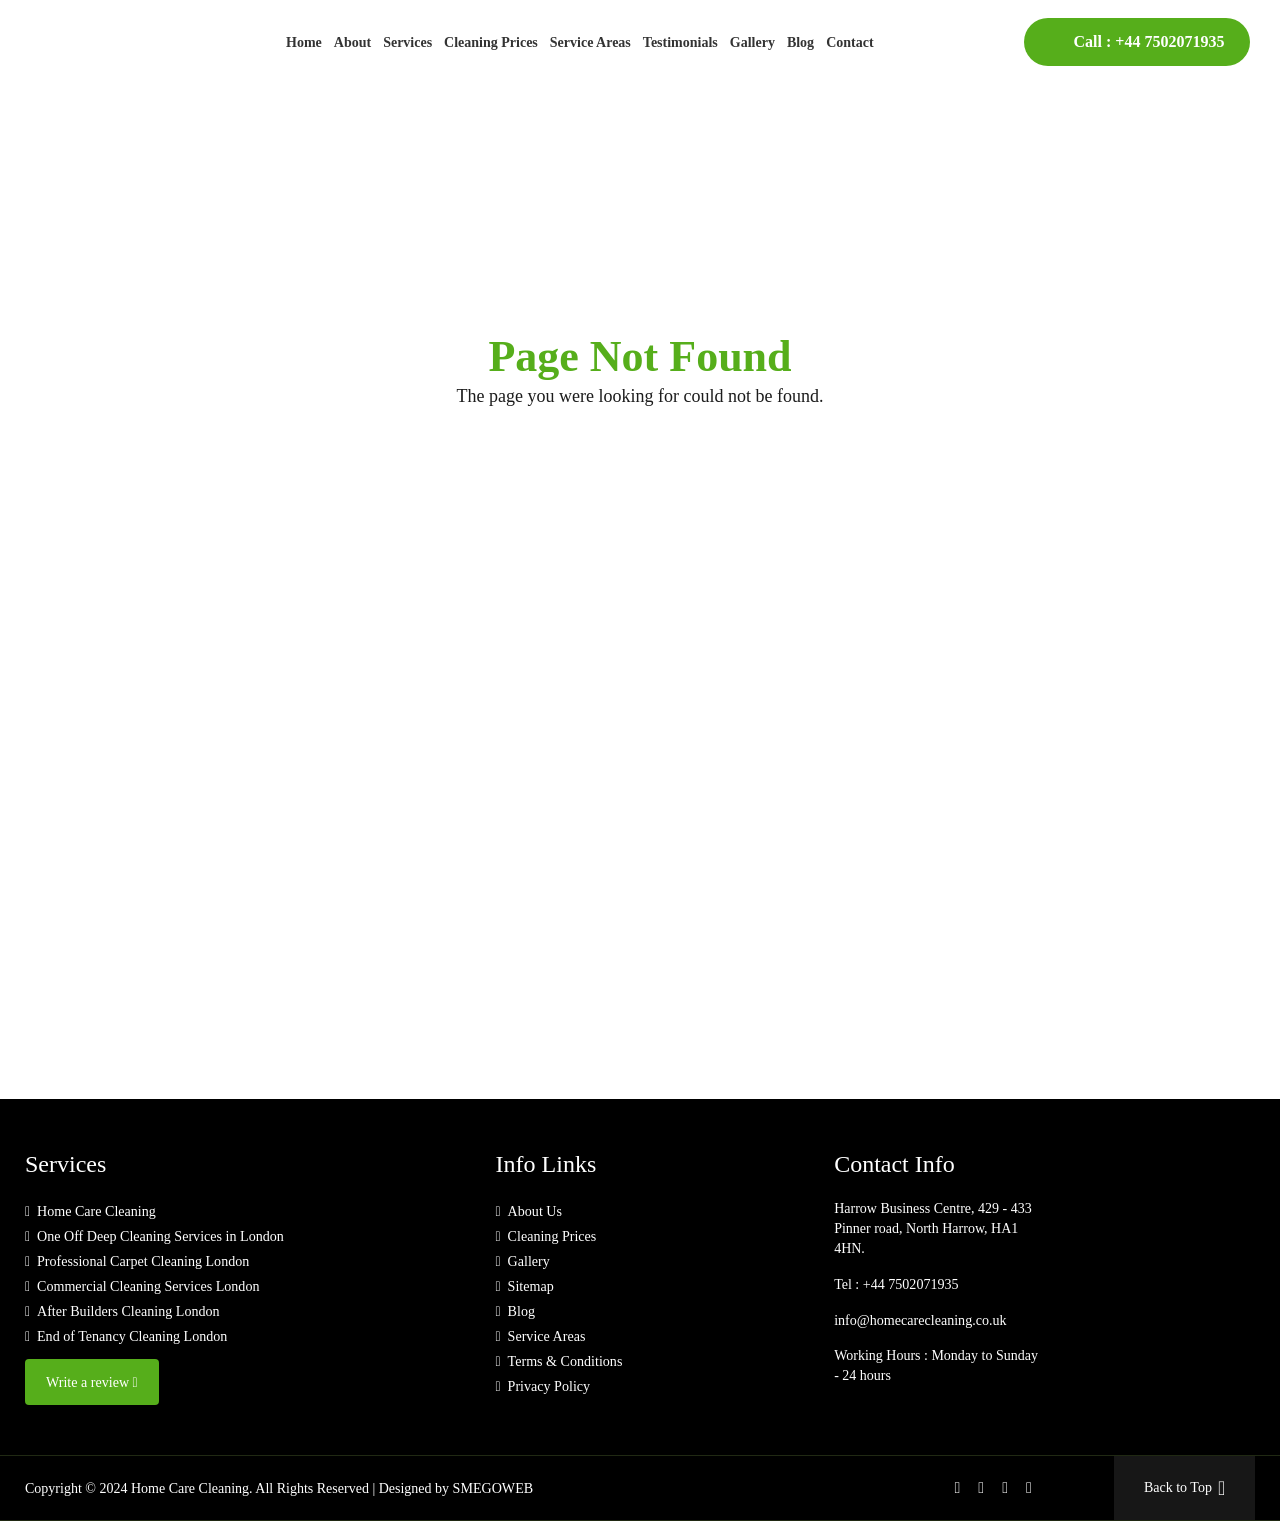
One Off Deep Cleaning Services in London (159, 1236)
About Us (534, 1211)
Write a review (91, 1382)
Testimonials (680, 42)
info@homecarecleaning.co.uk (919, 1318)
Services (407, 42)
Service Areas (590, 42)
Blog (800, 42)
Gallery (752, 42)
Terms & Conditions (564, 1361)
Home (304, 42)
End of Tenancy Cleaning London (131, 1336)
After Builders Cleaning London (128, 1311)
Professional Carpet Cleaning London (142, 1261)
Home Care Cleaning (96, 1211)
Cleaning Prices (491, 42)
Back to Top (1184, 1488)
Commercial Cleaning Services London (147, 1286)
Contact (849, 42)
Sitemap (530, 1286)
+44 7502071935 (1169, 41)
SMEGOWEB (493, 1487)
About (352, 42)
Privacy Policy (548, 1386)
